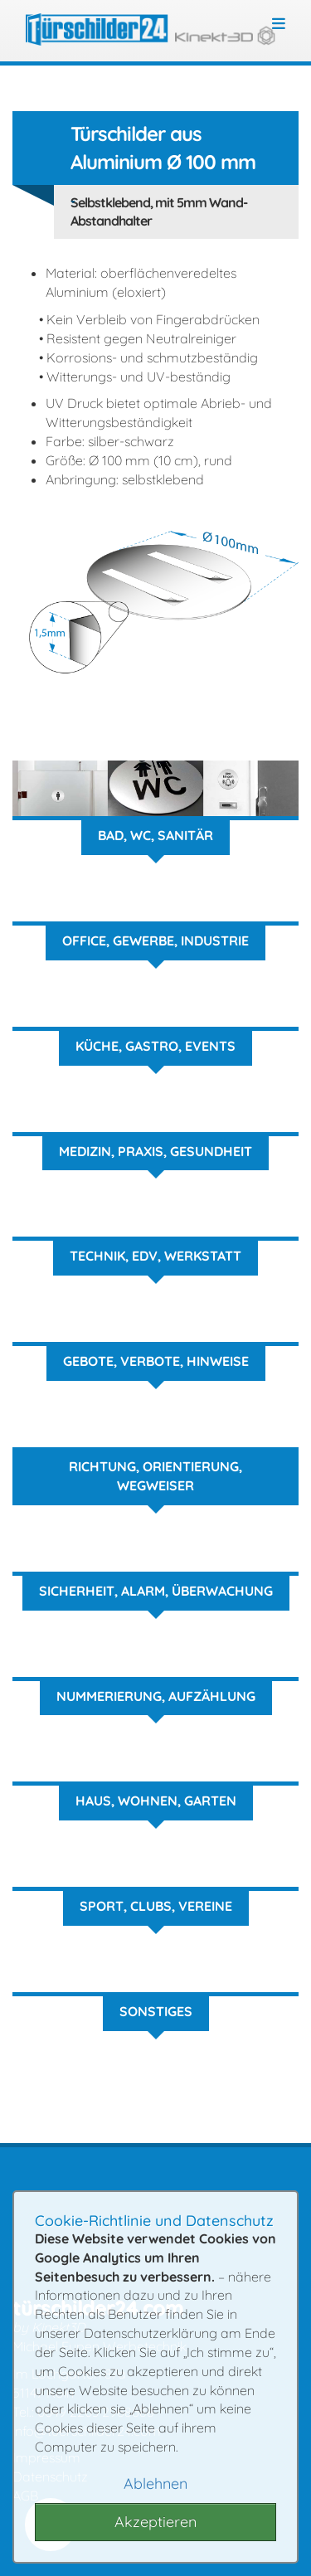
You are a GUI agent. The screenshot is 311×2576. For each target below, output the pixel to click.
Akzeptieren (155, 2521)
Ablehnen (155, 2483)
